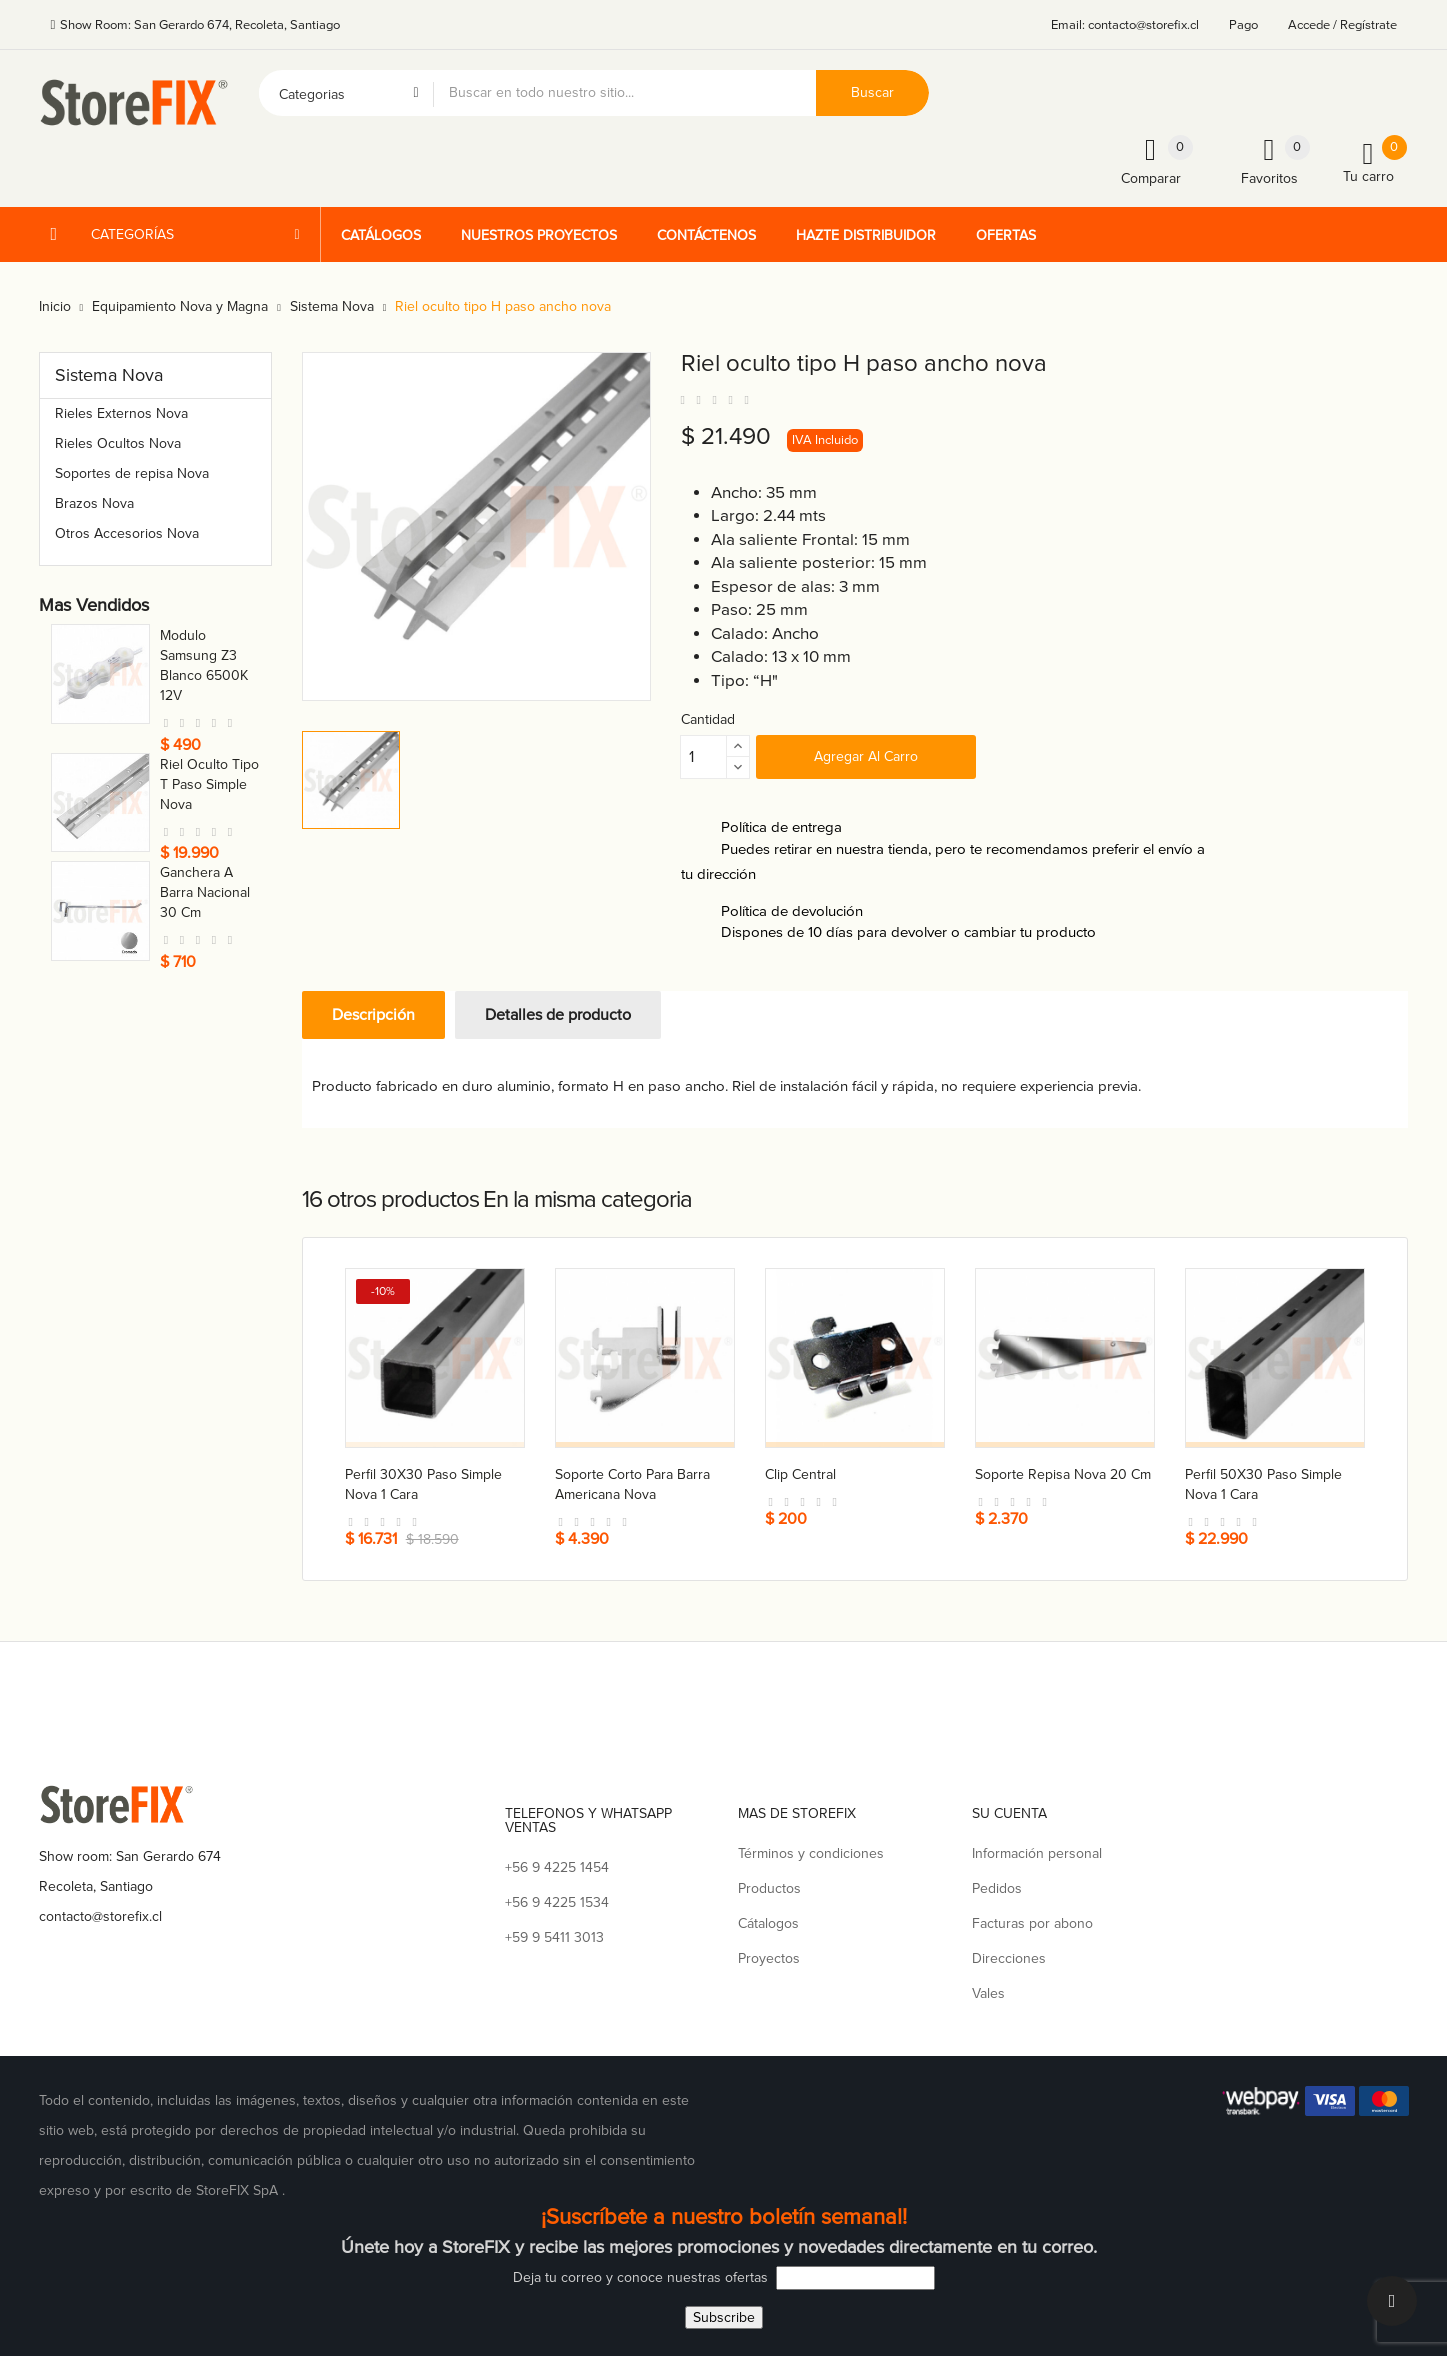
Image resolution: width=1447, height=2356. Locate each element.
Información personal (1037, 1850)
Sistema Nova (109, 375)
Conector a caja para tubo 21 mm (206, 854)
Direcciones (1009, 1955)
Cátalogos (768, 1920)
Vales (988, 1990)
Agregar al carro (866, 756)
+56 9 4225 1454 (557, 1864)
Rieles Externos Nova (121, 413)
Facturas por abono (1032, 1920)
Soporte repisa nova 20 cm (1063, 1474)
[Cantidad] (704, 757)
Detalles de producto (558, 1015)
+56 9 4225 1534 (557, 1899)
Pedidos (997, 1885)
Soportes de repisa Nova (132, 473)
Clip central (800, 1474)
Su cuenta (1009, 1810)
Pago (1243, 25)
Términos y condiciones (811, 1850)
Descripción (373, 1015)
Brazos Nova (94, 503)
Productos (769, 1885)
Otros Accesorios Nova (127, 533)
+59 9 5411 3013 (554, 1934)
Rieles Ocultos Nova (118, 443)
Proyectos (769, 1955)
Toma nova (194, 635)
